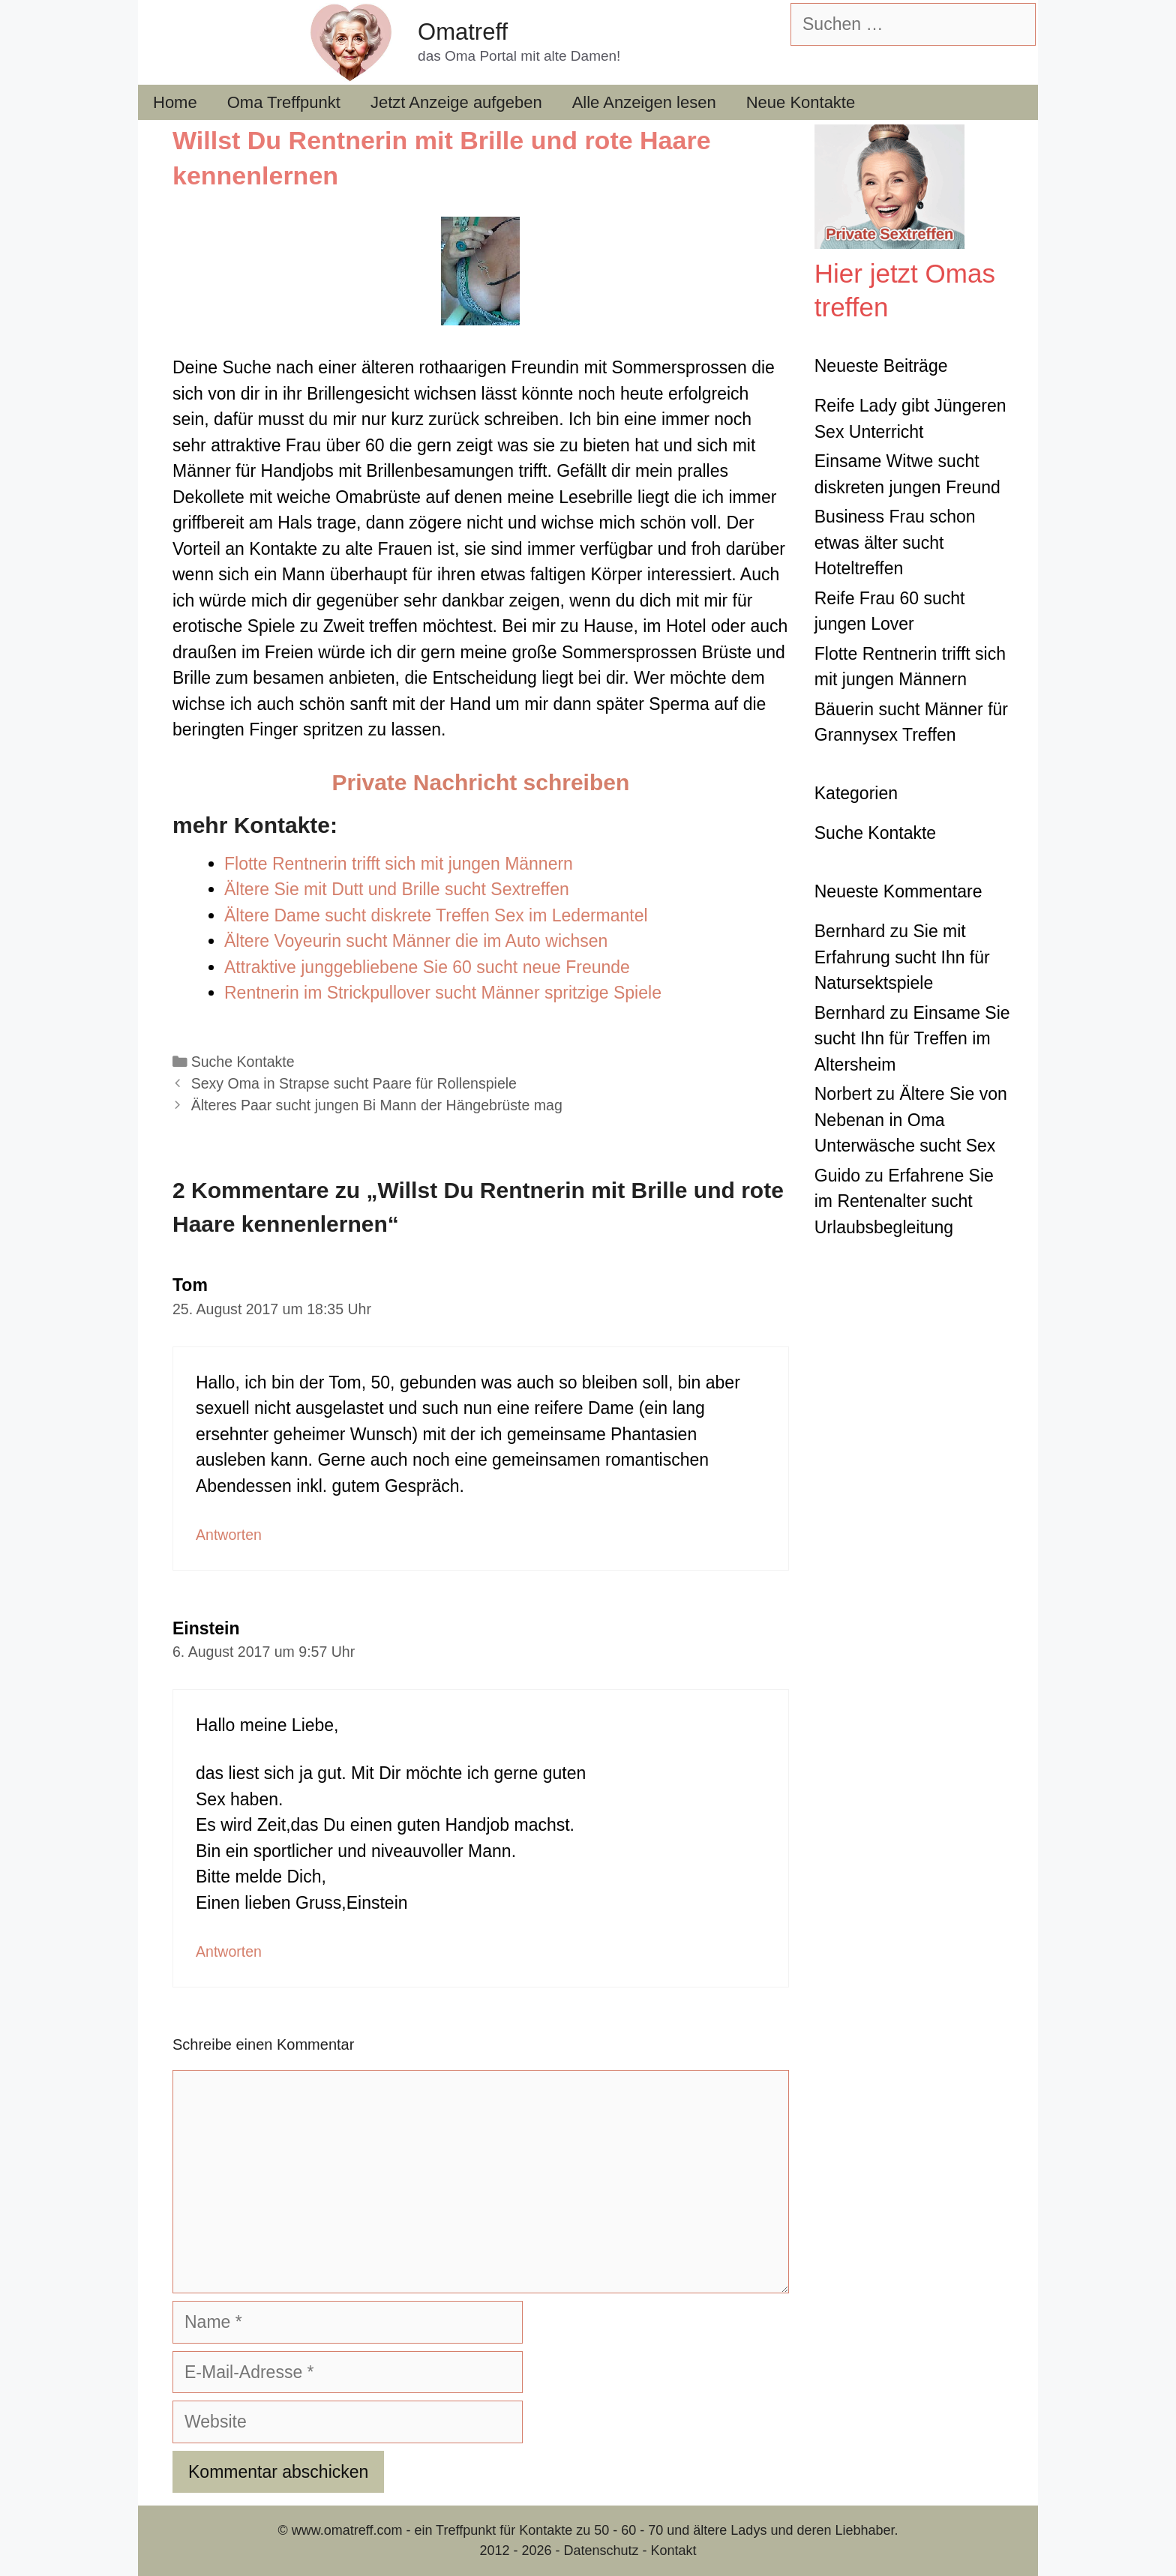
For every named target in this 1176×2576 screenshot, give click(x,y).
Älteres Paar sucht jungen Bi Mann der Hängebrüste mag (376, 1105)
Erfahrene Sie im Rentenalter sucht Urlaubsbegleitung (904, 1201)
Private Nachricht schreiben (480, 782)
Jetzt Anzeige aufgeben (456, 102)
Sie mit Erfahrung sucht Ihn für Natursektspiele (902, 957)
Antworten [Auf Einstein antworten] (229, 1951)
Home (175, 102)
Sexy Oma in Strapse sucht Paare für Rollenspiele (354, 1083)
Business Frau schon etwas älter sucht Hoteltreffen (895, 542)
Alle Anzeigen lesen (644, 102)
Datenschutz (600, 2550)
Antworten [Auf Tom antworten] (229, 1534)
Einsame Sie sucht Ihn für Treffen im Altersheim (912, 1038)
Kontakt (674, 2550)
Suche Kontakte (243, 1061)
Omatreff (463, 32)
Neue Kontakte (801, 102)
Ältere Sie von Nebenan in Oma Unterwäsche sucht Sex (910, 1119)
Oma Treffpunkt (283, 102)
